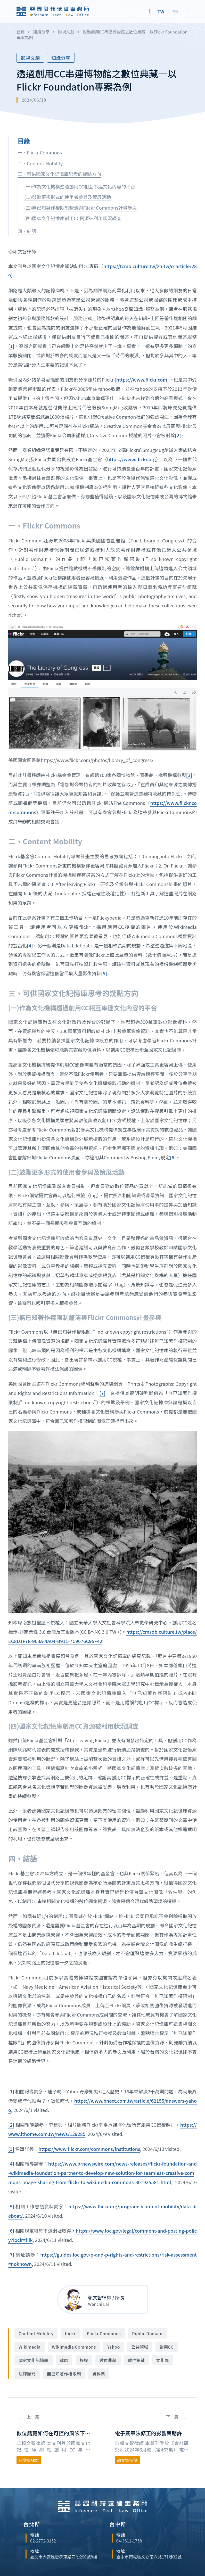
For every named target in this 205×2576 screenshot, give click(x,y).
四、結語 (27, 231)
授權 (84, 2360)
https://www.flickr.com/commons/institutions (89, 2148)
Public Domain (147, 2333)
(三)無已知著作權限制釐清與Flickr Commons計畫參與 (80, 207)
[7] (102, 1393)
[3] (189, 775)
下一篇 (172, 2417)
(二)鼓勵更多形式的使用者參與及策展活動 (67, 197)
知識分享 (60, 57)
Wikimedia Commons (74, 2347)
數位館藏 (136, 2360)
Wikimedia (29, 2347)
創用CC (167, 2347)
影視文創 (30, 57)
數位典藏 (108, 2360)
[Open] (186, 11)
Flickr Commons (104, 2333)
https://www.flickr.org (131, 459)
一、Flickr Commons (40, 152)
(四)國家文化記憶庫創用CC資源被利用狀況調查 (72, 218)
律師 (64, 2360)
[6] (173, 1157)
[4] (30, 945)
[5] (104, 973)
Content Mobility (36, 2333)
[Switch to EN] (175, 11)
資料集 (98, 2374)
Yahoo (113, 2347)
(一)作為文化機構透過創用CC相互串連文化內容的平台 (79, 186)
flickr (70, 2333)
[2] (178, 435)
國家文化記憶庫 (33, 2360)
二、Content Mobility (40, 163)
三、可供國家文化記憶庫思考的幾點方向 (59, 173)
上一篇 (32, 2417)
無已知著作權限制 (64, 2374)
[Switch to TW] (160, 11)
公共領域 (139, 2347)
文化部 (162, 2360)
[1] (11, 346)
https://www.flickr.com (141, 379)
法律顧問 (27, 2374)
